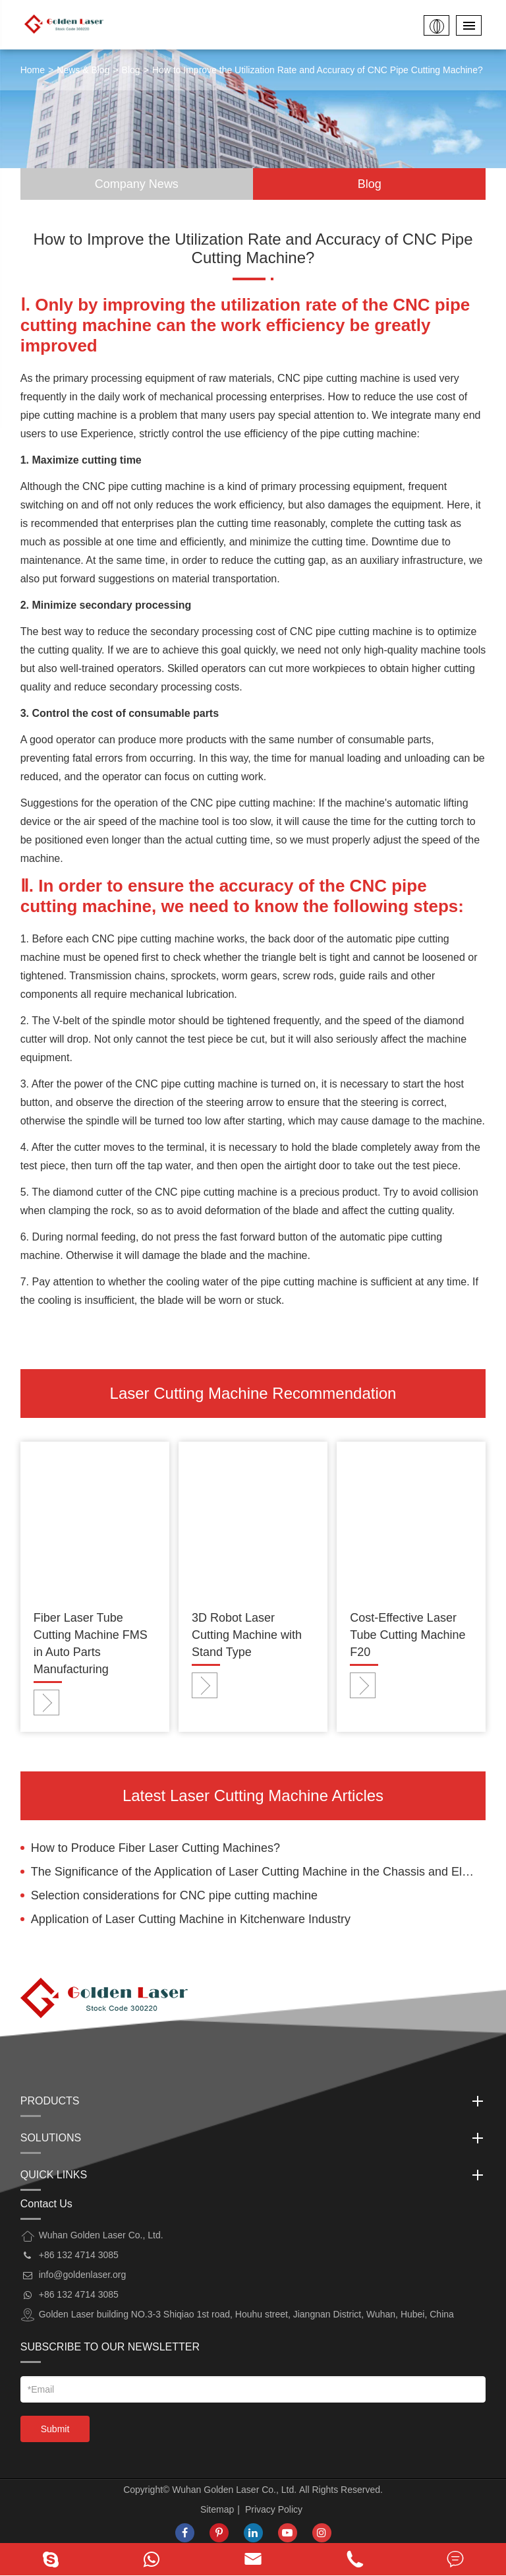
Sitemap (217, 2509)
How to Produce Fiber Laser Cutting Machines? (155, 1848)
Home (32, 70)
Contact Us (46, 2203)
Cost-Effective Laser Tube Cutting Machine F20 (407, 1635)
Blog (131, 70)
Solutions (253, 2138)
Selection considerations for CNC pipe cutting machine (174, 1895)
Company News (137, 184)
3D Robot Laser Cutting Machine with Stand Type (247, 1635)
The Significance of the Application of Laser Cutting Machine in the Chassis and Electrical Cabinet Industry (258, 1871)
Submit (55, 2429)
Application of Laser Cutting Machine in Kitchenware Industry (191, 1919)
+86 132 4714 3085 (79, 2294)
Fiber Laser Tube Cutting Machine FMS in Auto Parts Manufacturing (91, 1643)
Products (253, 2101)
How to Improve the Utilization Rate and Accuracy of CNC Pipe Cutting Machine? (317, 70)
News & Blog (83, 70)
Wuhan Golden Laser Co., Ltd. (234, 2489)
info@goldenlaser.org (82, 2274)
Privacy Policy (273, 2509)
